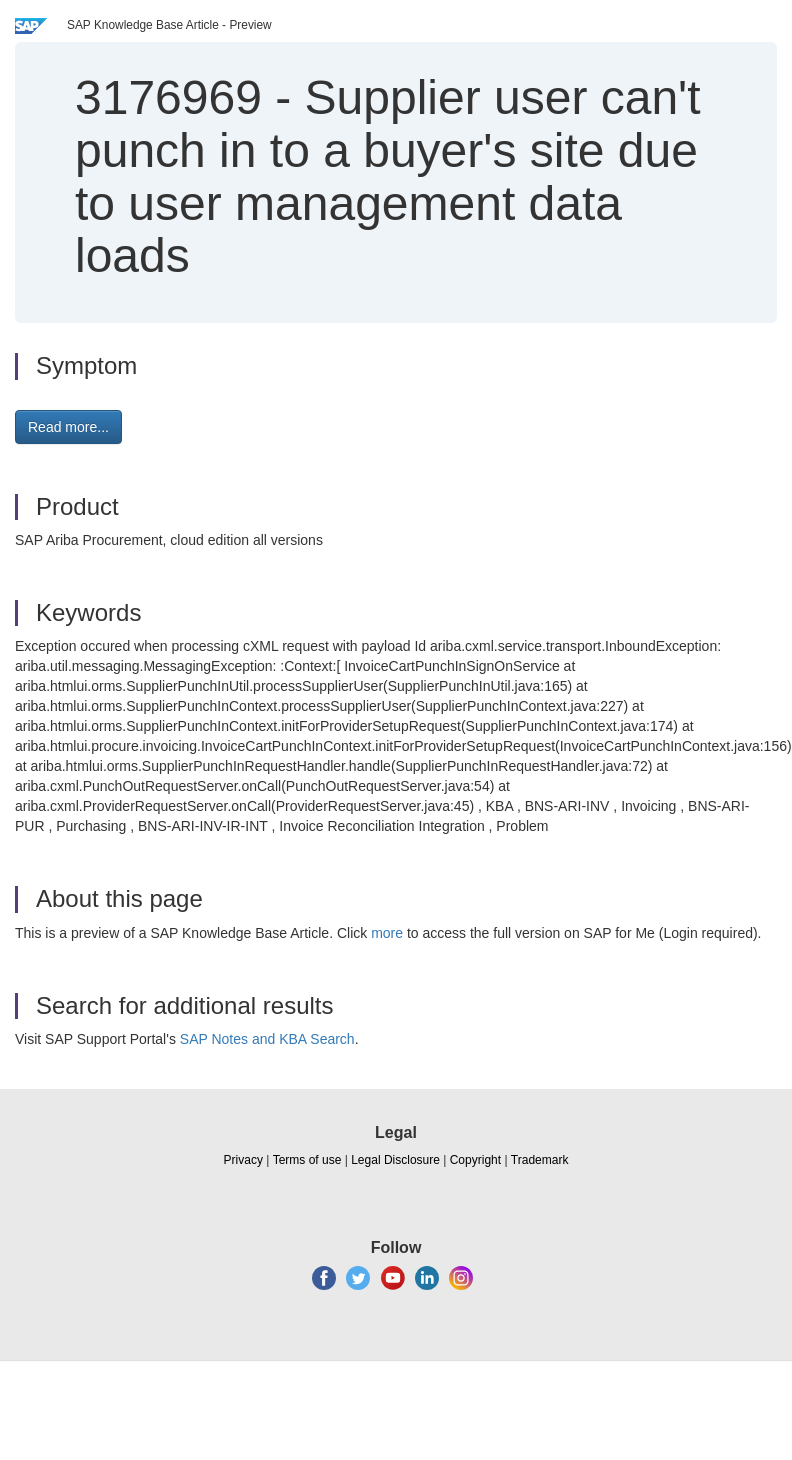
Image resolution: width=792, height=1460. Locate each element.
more (387, 933)
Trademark (540, 1160)
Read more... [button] (68, 427)
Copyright (475, 1160)
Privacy (243, 1160)
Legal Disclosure (395, 1160)
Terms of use (307, 1160)
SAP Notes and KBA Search (267, 1039)
